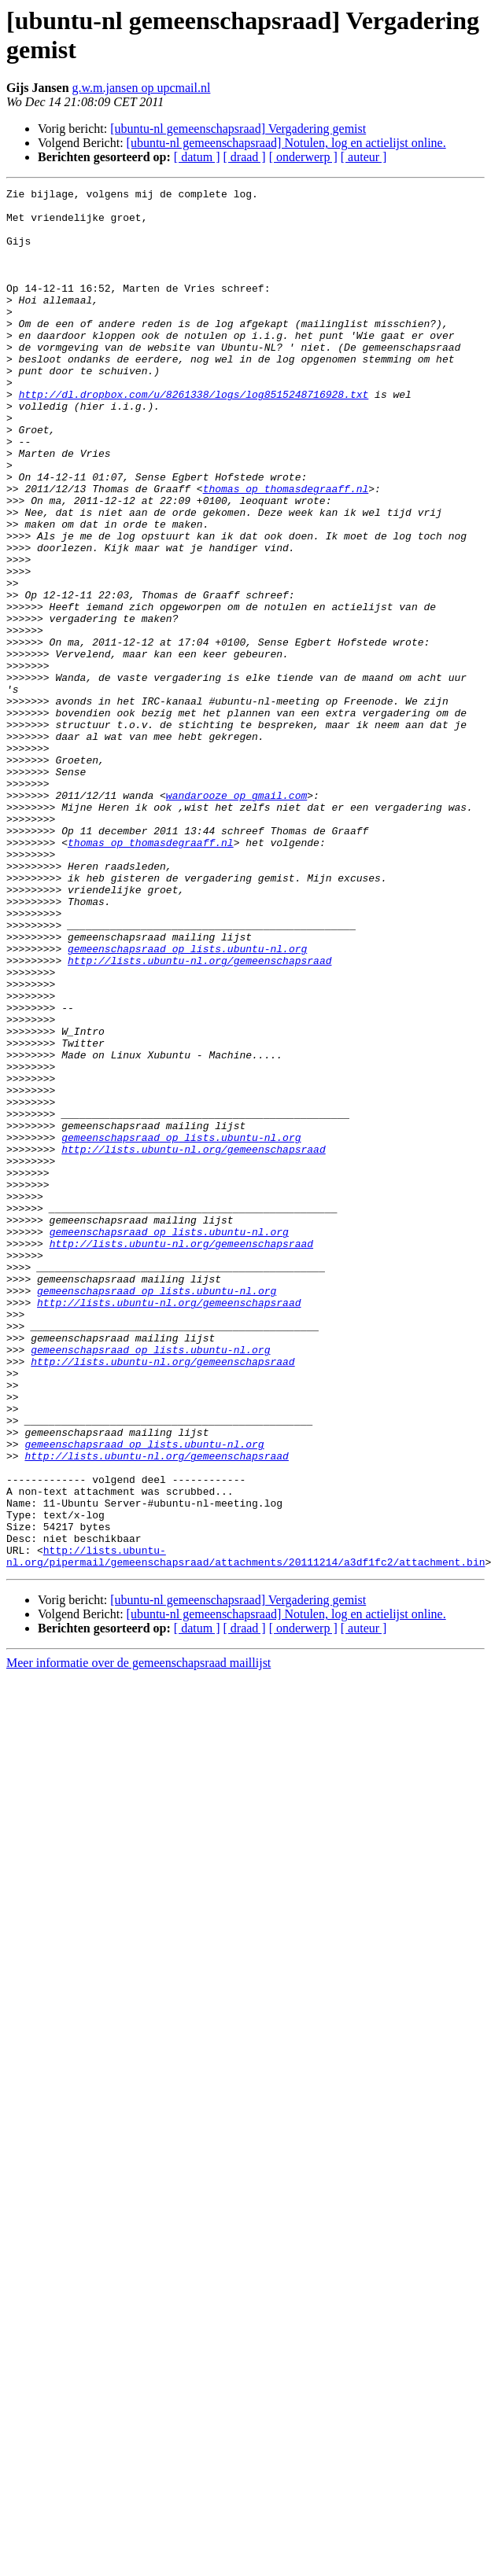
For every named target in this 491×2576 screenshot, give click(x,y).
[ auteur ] (364, 157)
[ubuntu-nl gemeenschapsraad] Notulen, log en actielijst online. (286, 142)
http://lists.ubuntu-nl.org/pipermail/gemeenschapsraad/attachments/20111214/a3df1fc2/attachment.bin (245, 1830)
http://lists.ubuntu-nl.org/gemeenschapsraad (199, 1116)
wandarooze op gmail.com (236, 918)
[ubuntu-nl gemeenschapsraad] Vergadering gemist (238, 128)
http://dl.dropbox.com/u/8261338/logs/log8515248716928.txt (194, 436)
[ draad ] (244, 157)
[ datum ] (197, 157)
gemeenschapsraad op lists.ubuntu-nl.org (187, 1102)
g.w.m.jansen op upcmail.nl (141, 87)
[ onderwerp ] (303, 157)
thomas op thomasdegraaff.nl (286, 550)
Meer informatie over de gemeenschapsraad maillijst (138, 1938)
